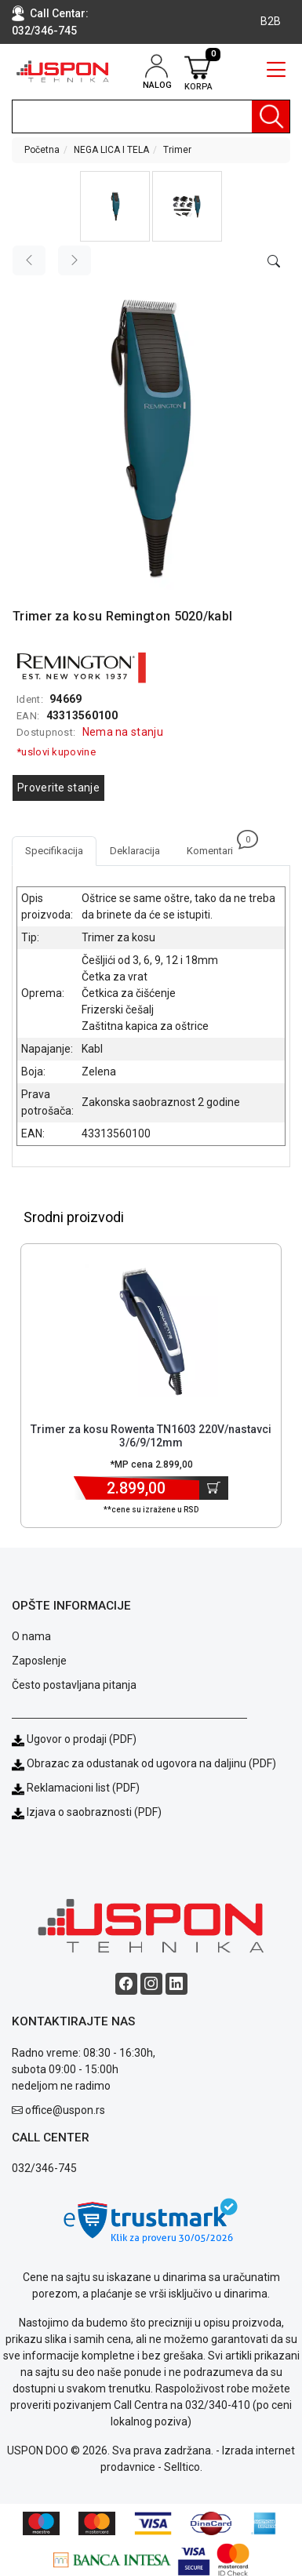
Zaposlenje (39, 1660)
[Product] (151, 1330)
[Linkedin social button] (176, 1984)
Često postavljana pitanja (74, 1685)
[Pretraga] (270, 116)
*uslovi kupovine (56, 752)
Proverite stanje (58, 787)
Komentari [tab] (216, 846)
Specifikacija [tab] (54, 851)
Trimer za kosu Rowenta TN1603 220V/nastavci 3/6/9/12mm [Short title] (151, 1436)
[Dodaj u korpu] (213, 1488)
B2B (270, 21)
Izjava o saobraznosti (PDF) (94, 1812)
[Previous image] (29, 260)
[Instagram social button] (151, 1984)
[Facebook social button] (126, 1984)
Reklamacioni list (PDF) (76, 1787)
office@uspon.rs (65, 2110)
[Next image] (74, 260)
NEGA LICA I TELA (111, 149)
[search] (151, 116)
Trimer (177, 149)
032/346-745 (44, 30)
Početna (42, 149)
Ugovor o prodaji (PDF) (74, 1739)
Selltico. (183, 2467)
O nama (31, 1636)
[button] (115, 206)
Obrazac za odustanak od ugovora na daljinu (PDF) (151, 1763)
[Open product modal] (273, 262)
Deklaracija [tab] (135, 851)
